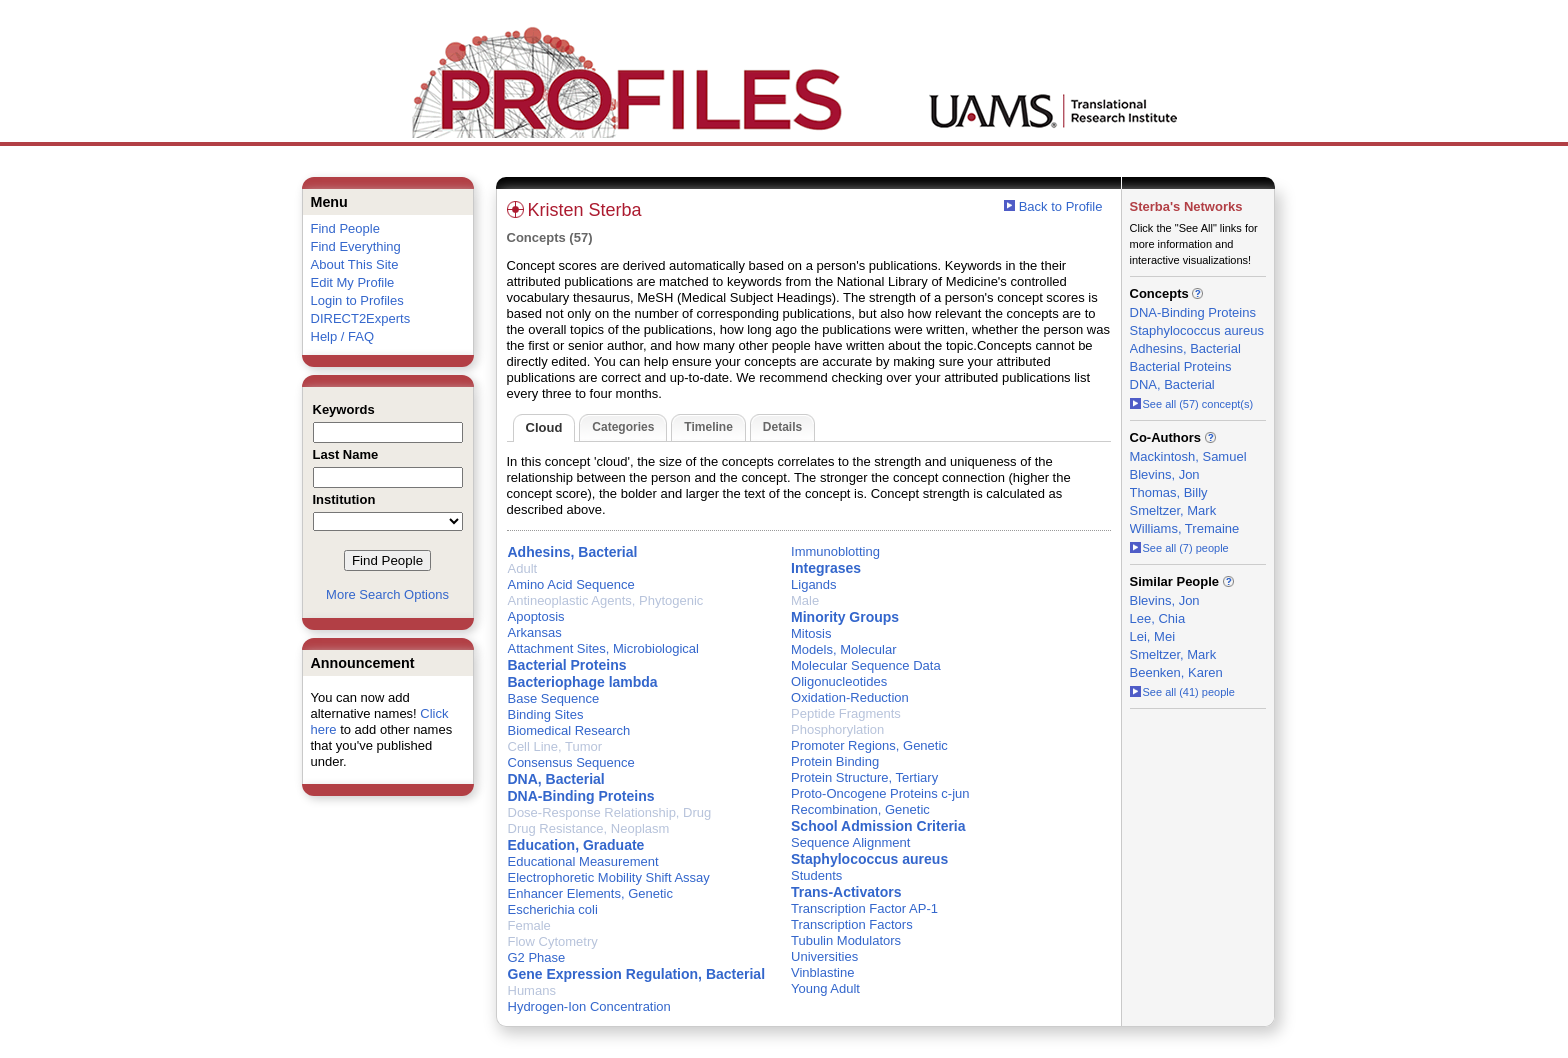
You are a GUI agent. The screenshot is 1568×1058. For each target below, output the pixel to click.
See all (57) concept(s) (1192, 404)
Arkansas (535, 632)
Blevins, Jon (1165, 474)
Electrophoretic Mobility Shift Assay (609, 877)
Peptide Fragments (846, 713)
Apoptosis (536, 616)
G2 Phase (537, 957)
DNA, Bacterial (556, 779)
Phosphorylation (837, 729)
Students (816, 875)
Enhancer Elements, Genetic (590, 893)
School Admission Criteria (878, 826)
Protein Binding (835, 761)
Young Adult (825, 988)
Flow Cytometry (553, 941)
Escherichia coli (553, 909)
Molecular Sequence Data (866, 665)
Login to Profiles (357, 300)
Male (805, 600)
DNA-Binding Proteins (581, 796)
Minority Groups (845, 617)
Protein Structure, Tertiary (864, 777)
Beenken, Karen (1176, 672)
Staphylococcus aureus (869, 859)
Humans (532, 990)
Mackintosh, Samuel (1188, 456)
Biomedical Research (569, 730)
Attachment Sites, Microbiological (603, 648)
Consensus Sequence (571, 762)
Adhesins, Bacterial (573, 552)
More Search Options (387, 594)
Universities (824, 956)
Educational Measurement (583, 861)
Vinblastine (822, 972)
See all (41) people (1182, 692)
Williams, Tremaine (1185, 528)
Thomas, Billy (1169, 492)
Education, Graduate (576, 845)
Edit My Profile (353, 282)
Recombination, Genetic (860, 809)
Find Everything (356, 246)
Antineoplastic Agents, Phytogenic (606, 600)
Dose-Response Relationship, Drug (610, 812)
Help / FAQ (343, 336)
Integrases (826, 568)
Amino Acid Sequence (571, 584)
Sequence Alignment (850, 842)
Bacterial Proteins (567, 665)
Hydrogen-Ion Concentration (589, 1006)
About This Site (355, 264)
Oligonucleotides (839, 681)
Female (529, 925)
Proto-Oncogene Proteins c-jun (880, 793)
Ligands (814, 584)
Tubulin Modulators (846, 940)
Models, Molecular (844, 649)
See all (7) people (1179, 548)
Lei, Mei (1153, 636)
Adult (523, 568)
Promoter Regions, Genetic (869, 745)
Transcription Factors (852, 924)
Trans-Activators (846, 892)
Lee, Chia (1158, 618)
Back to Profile (1061, 206)
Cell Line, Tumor (555, 746)
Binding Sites (546, 714)
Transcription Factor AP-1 (864, 908)
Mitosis (811, 633)
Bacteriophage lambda (583, 682)
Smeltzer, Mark (1173, 510)
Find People (345, 228)
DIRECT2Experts (361, 318)
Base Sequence (554, 698)
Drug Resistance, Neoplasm (589, 828)
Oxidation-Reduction (850, 697)
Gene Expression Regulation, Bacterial (637, 974)
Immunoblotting (835, 551)
